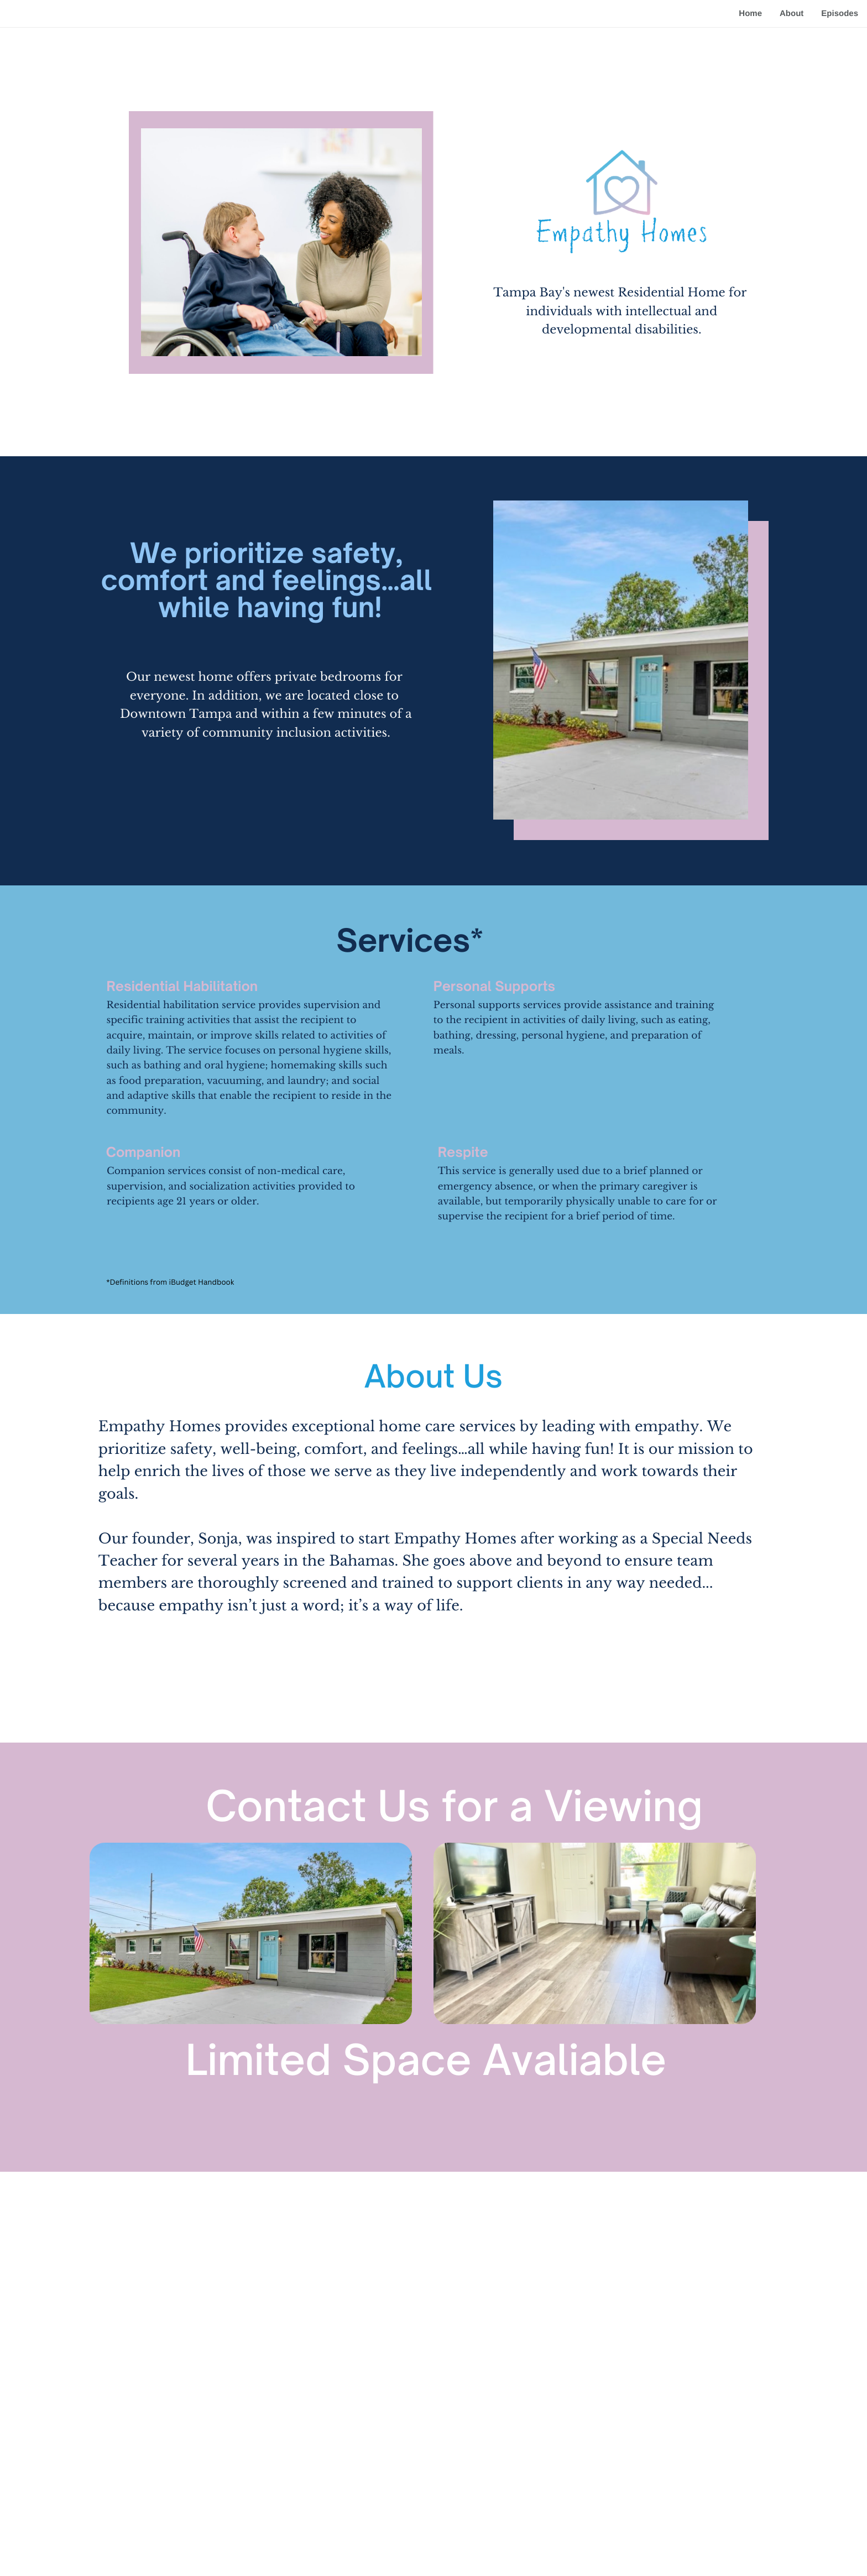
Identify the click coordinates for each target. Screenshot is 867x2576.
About (791, 13)
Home (750, 13)
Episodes (839, 13)
